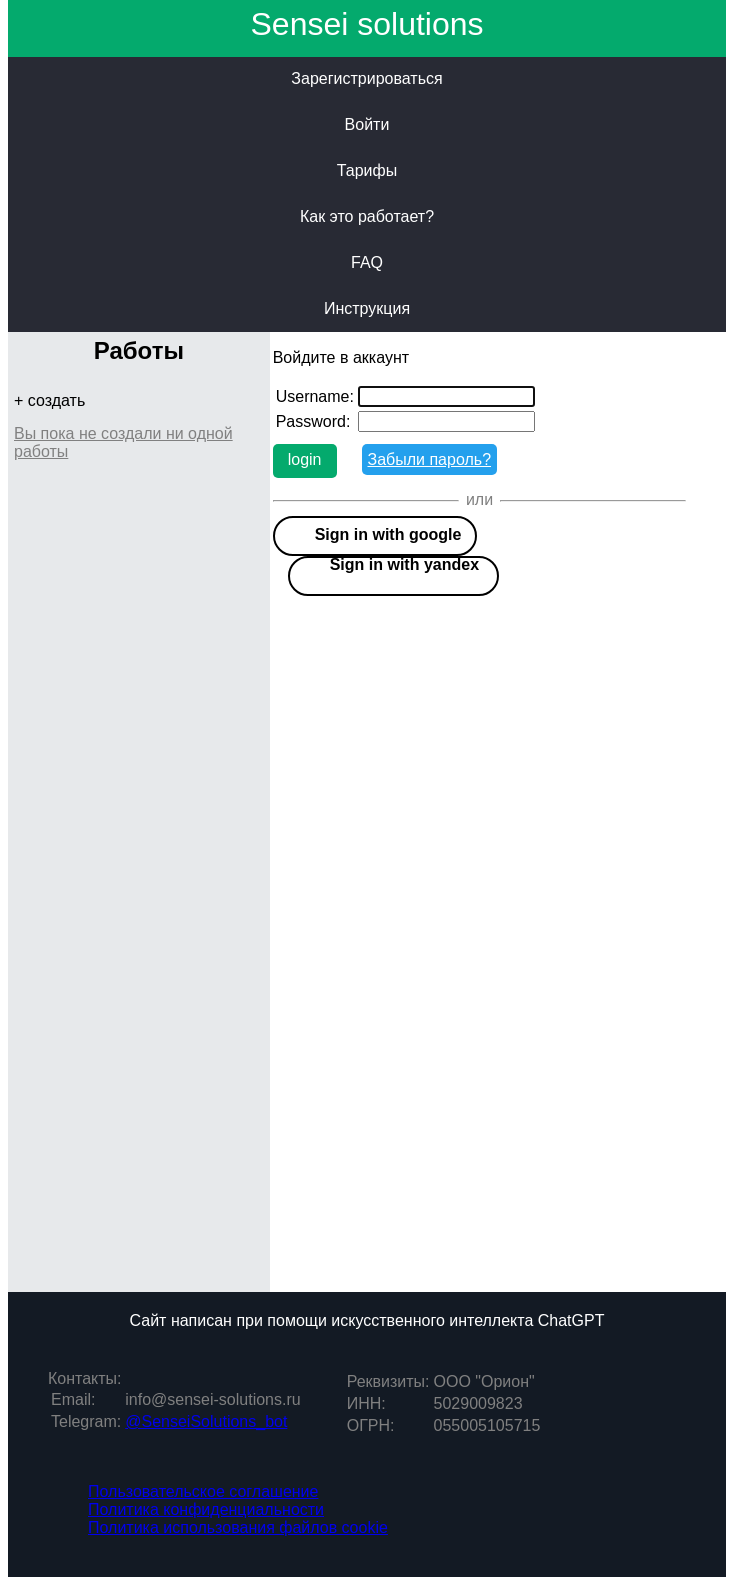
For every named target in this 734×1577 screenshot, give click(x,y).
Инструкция (367, 308)
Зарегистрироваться (366, 78)
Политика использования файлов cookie (238, 1527)
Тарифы (367, 170)
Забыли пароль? (430, 459)
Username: (315, 396)
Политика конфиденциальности (206, 1509)
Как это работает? (367, 216)
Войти (367, 124)
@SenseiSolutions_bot (206, 1421)
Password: (313, 421)
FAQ (367, 262)
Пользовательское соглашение (203, 1491)
